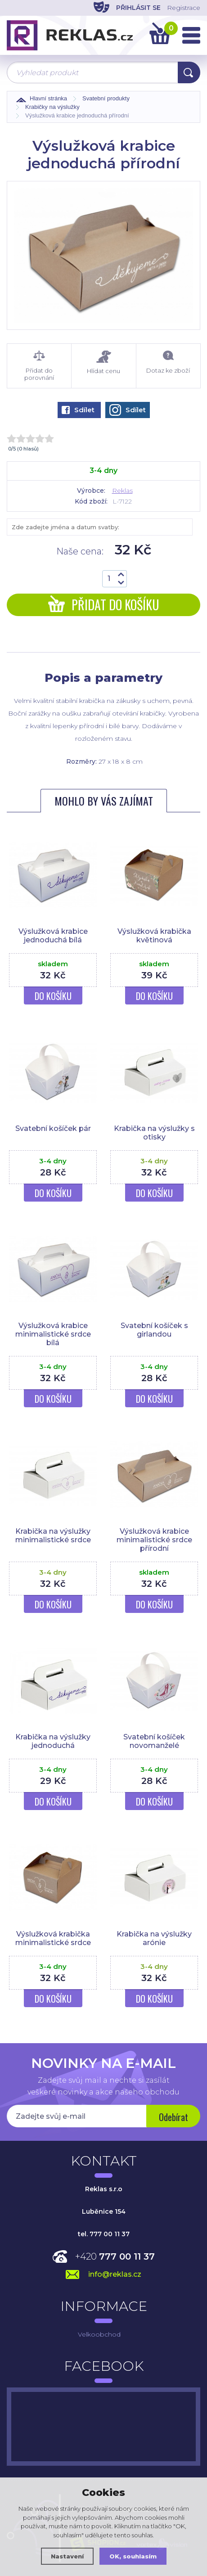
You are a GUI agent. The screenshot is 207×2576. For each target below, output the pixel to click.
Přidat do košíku (103, 604)
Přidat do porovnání (39, 366)
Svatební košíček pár (53, 1128)
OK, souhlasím (133, 2556)
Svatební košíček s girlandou (154, 1329)
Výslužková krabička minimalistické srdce (53, 1938)
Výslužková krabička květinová (154, 935)
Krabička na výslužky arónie (154, 1938)
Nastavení (67, 2556)
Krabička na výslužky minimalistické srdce (53, 1535)
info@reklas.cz (114, 2274)
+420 (115, 2256)
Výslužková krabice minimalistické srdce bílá (53, 1334)
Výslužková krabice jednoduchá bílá (53, 935)
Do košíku (53, 996)
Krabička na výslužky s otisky (154, 1132)
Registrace (183, 8)
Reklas (122, 490)
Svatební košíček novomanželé (154, 1741)
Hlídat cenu (103, 362)
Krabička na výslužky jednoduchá (52, 1741)
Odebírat (173, 2117)
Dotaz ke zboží (168, 362)
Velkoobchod (99, 2334)
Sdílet (78, 409)
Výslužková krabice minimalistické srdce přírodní (154, 1540)
